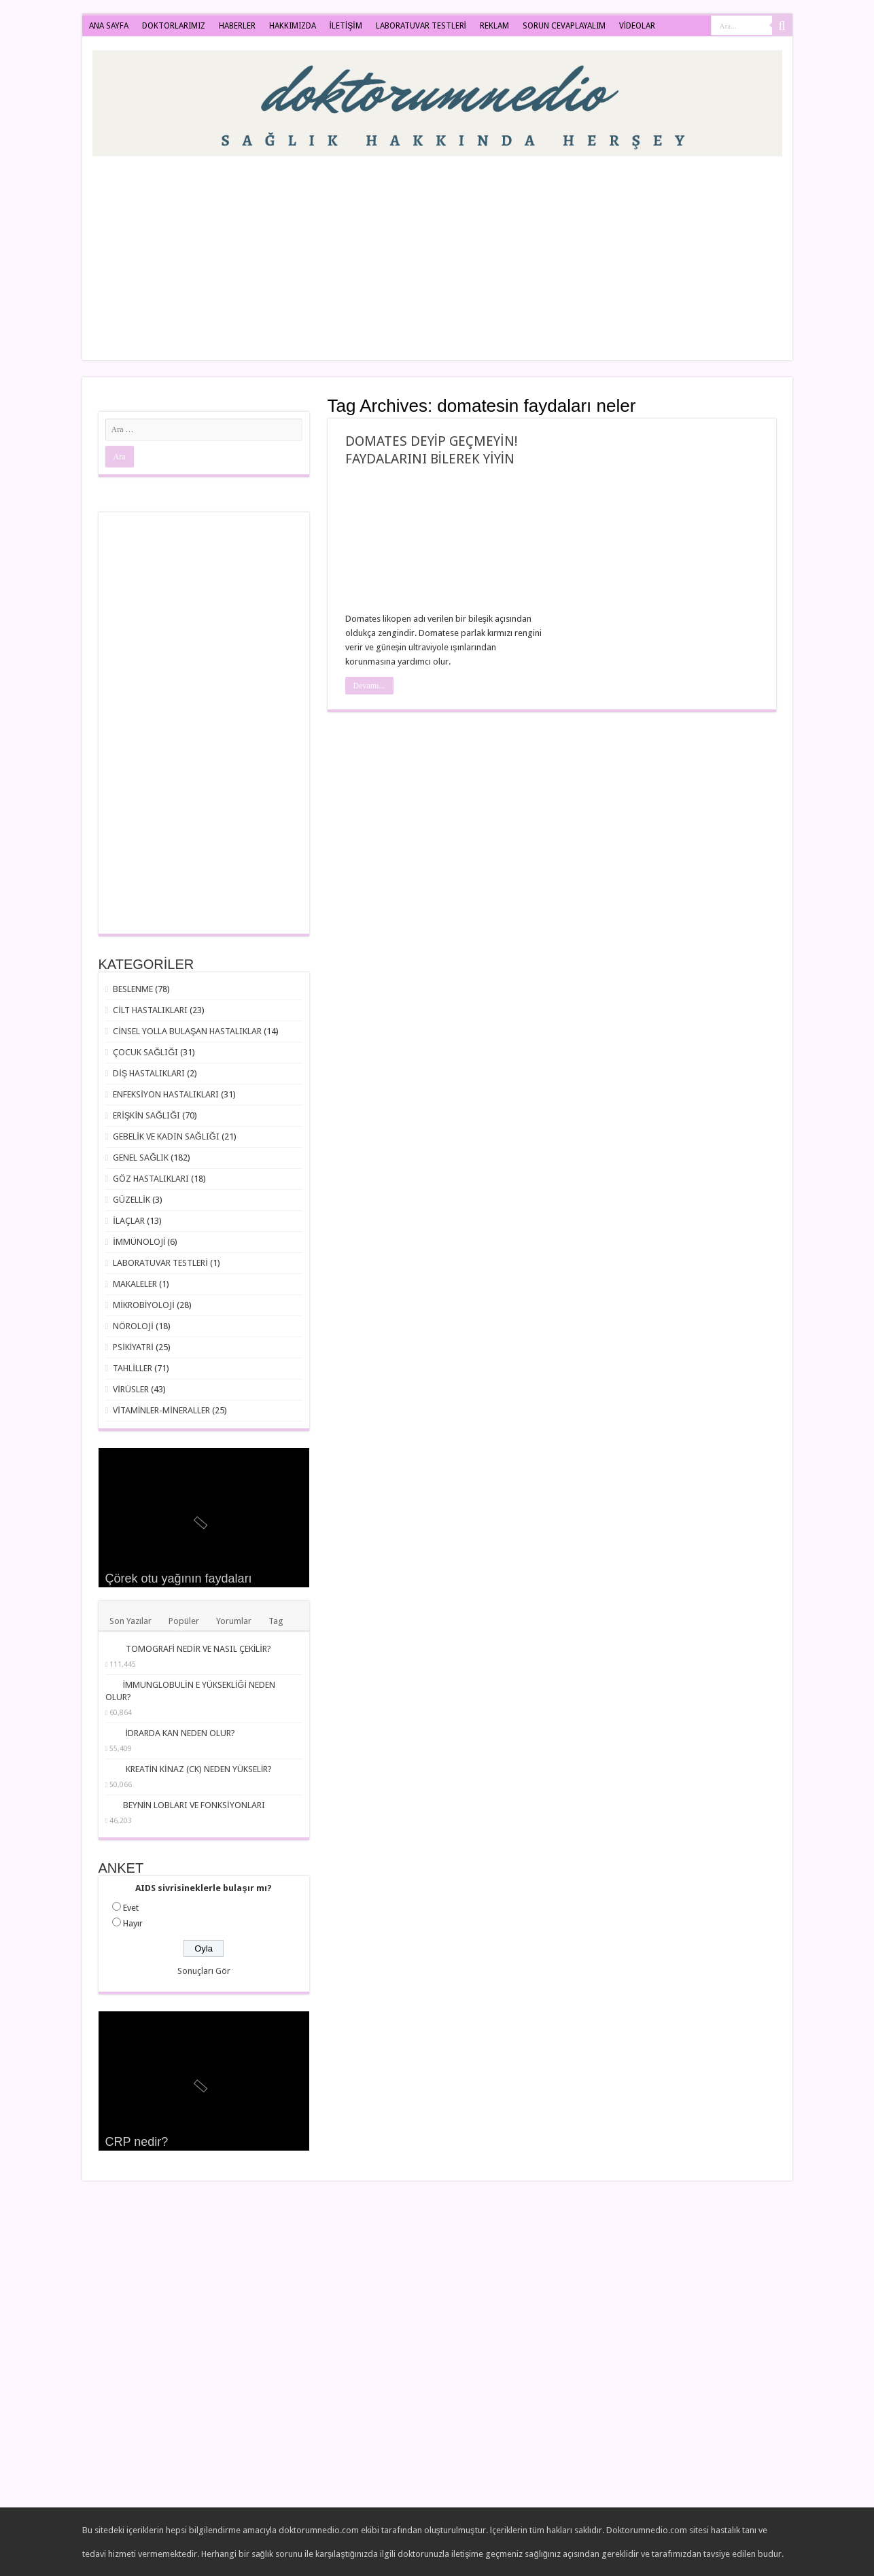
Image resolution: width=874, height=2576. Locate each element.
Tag (275, 1621)
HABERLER (237, 26)
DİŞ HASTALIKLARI (149, 1073)
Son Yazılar (130, 1621)
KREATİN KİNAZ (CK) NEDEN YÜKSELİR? (199, 1769)
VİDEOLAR (637, 26)
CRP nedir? (137, 2142)
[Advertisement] (534, 251)
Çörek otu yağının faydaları (178, 1578)
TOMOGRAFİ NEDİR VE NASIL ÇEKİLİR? (198, 1649)
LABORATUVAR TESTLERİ (421, 26)
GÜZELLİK (131, 1200)
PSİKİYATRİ (133, 1347)
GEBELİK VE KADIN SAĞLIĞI (166, 1136)
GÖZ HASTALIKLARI (151, 1179)
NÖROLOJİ (133, 1326)
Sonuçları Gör (203, 1971)
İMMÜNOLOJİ (139, 1242)
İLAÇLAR (129, 1221)
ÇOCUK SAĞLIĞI (145, 1052)
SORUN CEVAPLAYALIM (564, 26)
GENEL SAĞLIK (141, 1157)
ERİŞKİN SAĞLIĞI (146, 1115)
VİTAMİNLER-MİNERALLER (161, 1410)
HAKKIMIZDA (292, 26)
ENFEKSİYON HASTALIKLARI (166, 1094)
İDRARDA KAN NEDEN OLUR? (181, 1733)
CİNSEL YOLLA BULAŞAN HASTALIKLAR (187, 1031)
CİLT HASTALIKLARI (150, 1010)
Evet (131, 1908)
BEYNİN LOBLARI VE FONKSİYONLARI (194, 1805)
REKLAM (494, 26)
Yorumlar (233, 1621)
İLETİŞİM (346, 26)
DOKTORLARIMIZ (173, 26)
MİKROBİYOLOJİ (144, 1305)
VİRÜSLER (131, 1389)
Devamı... (369, 685)
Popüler (184, 1621)
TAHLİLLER (132, 1368)
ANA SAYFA (108, 26)
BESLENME (133, 989)
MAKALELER (135, 1284)
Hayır (133, 1923)
